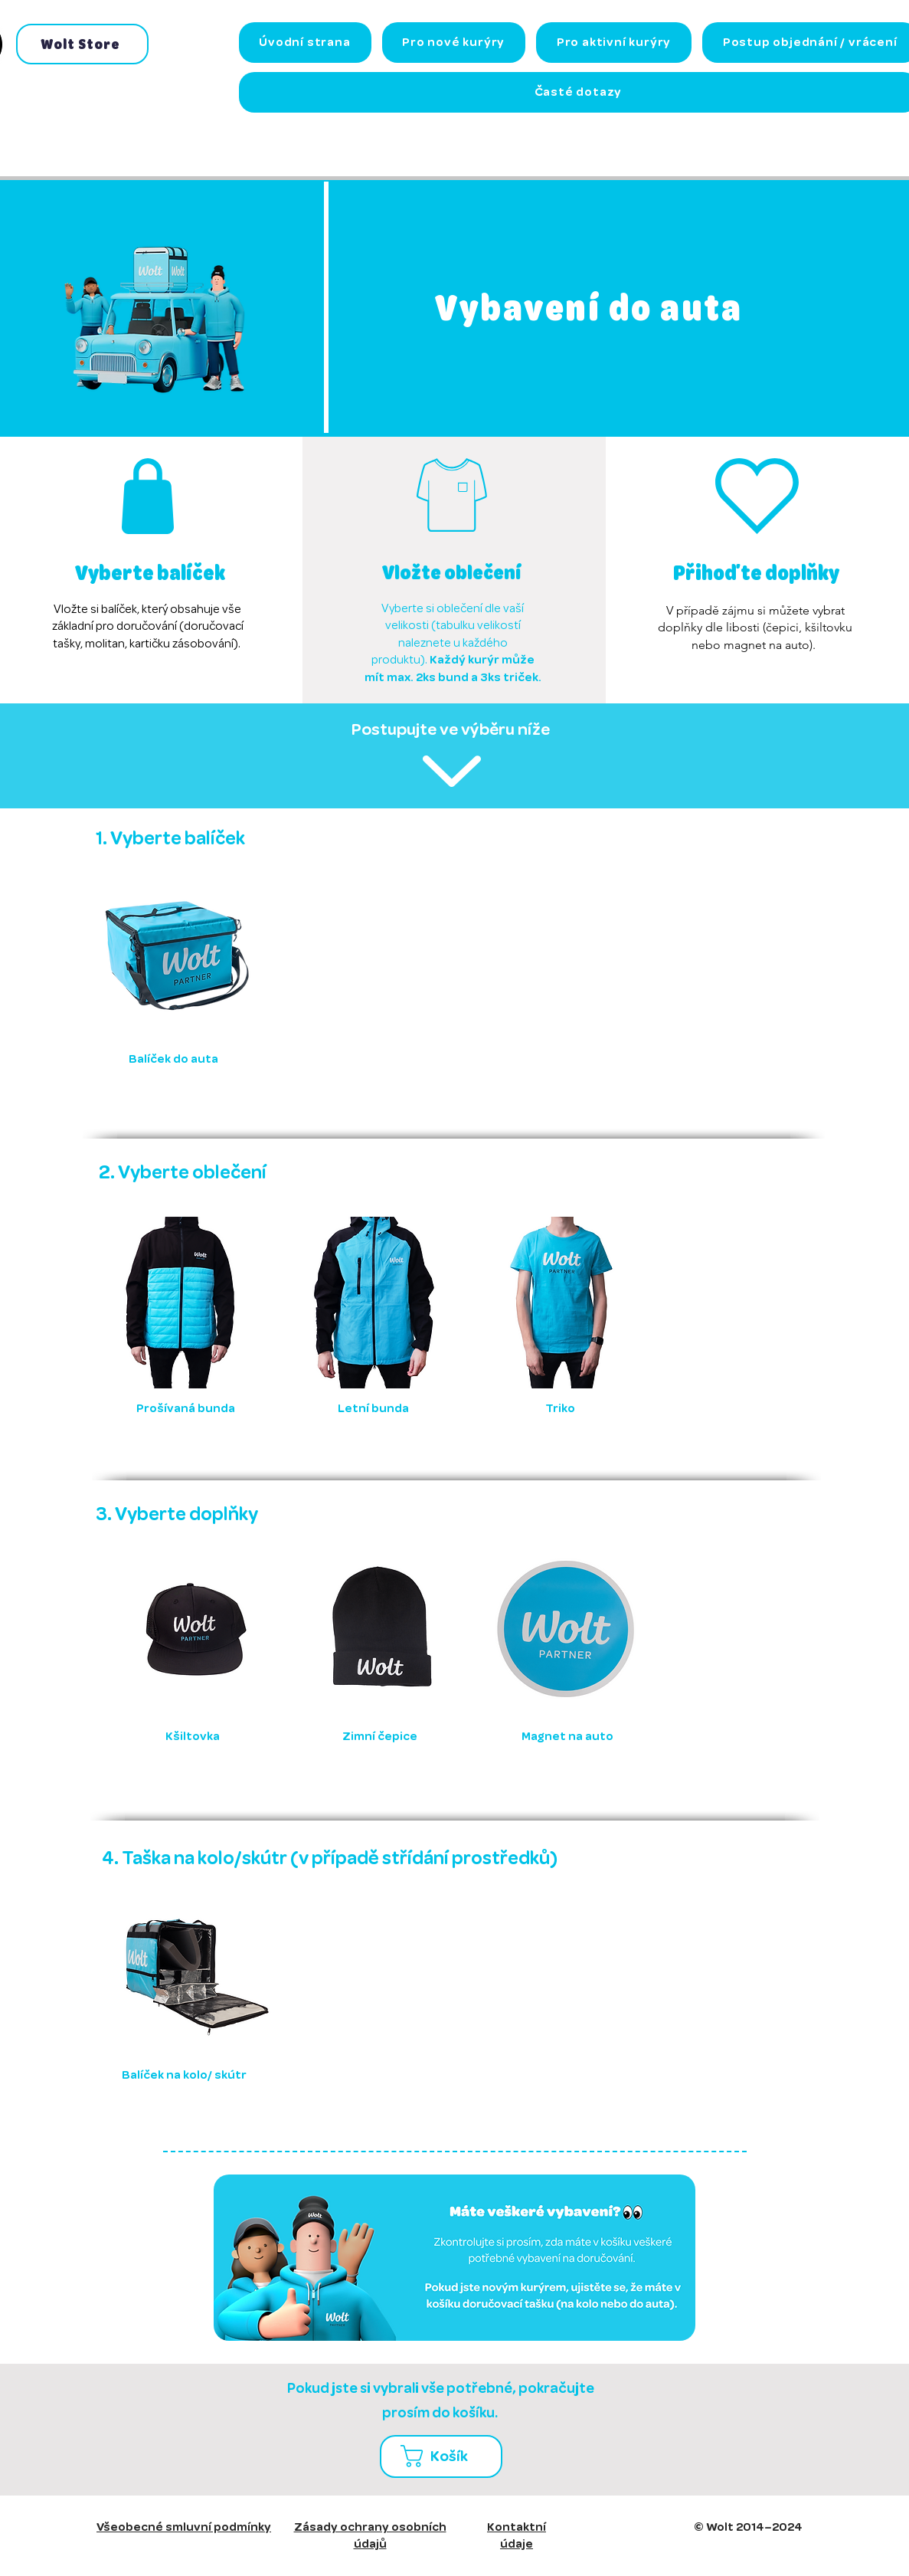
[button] (446, 2456)
